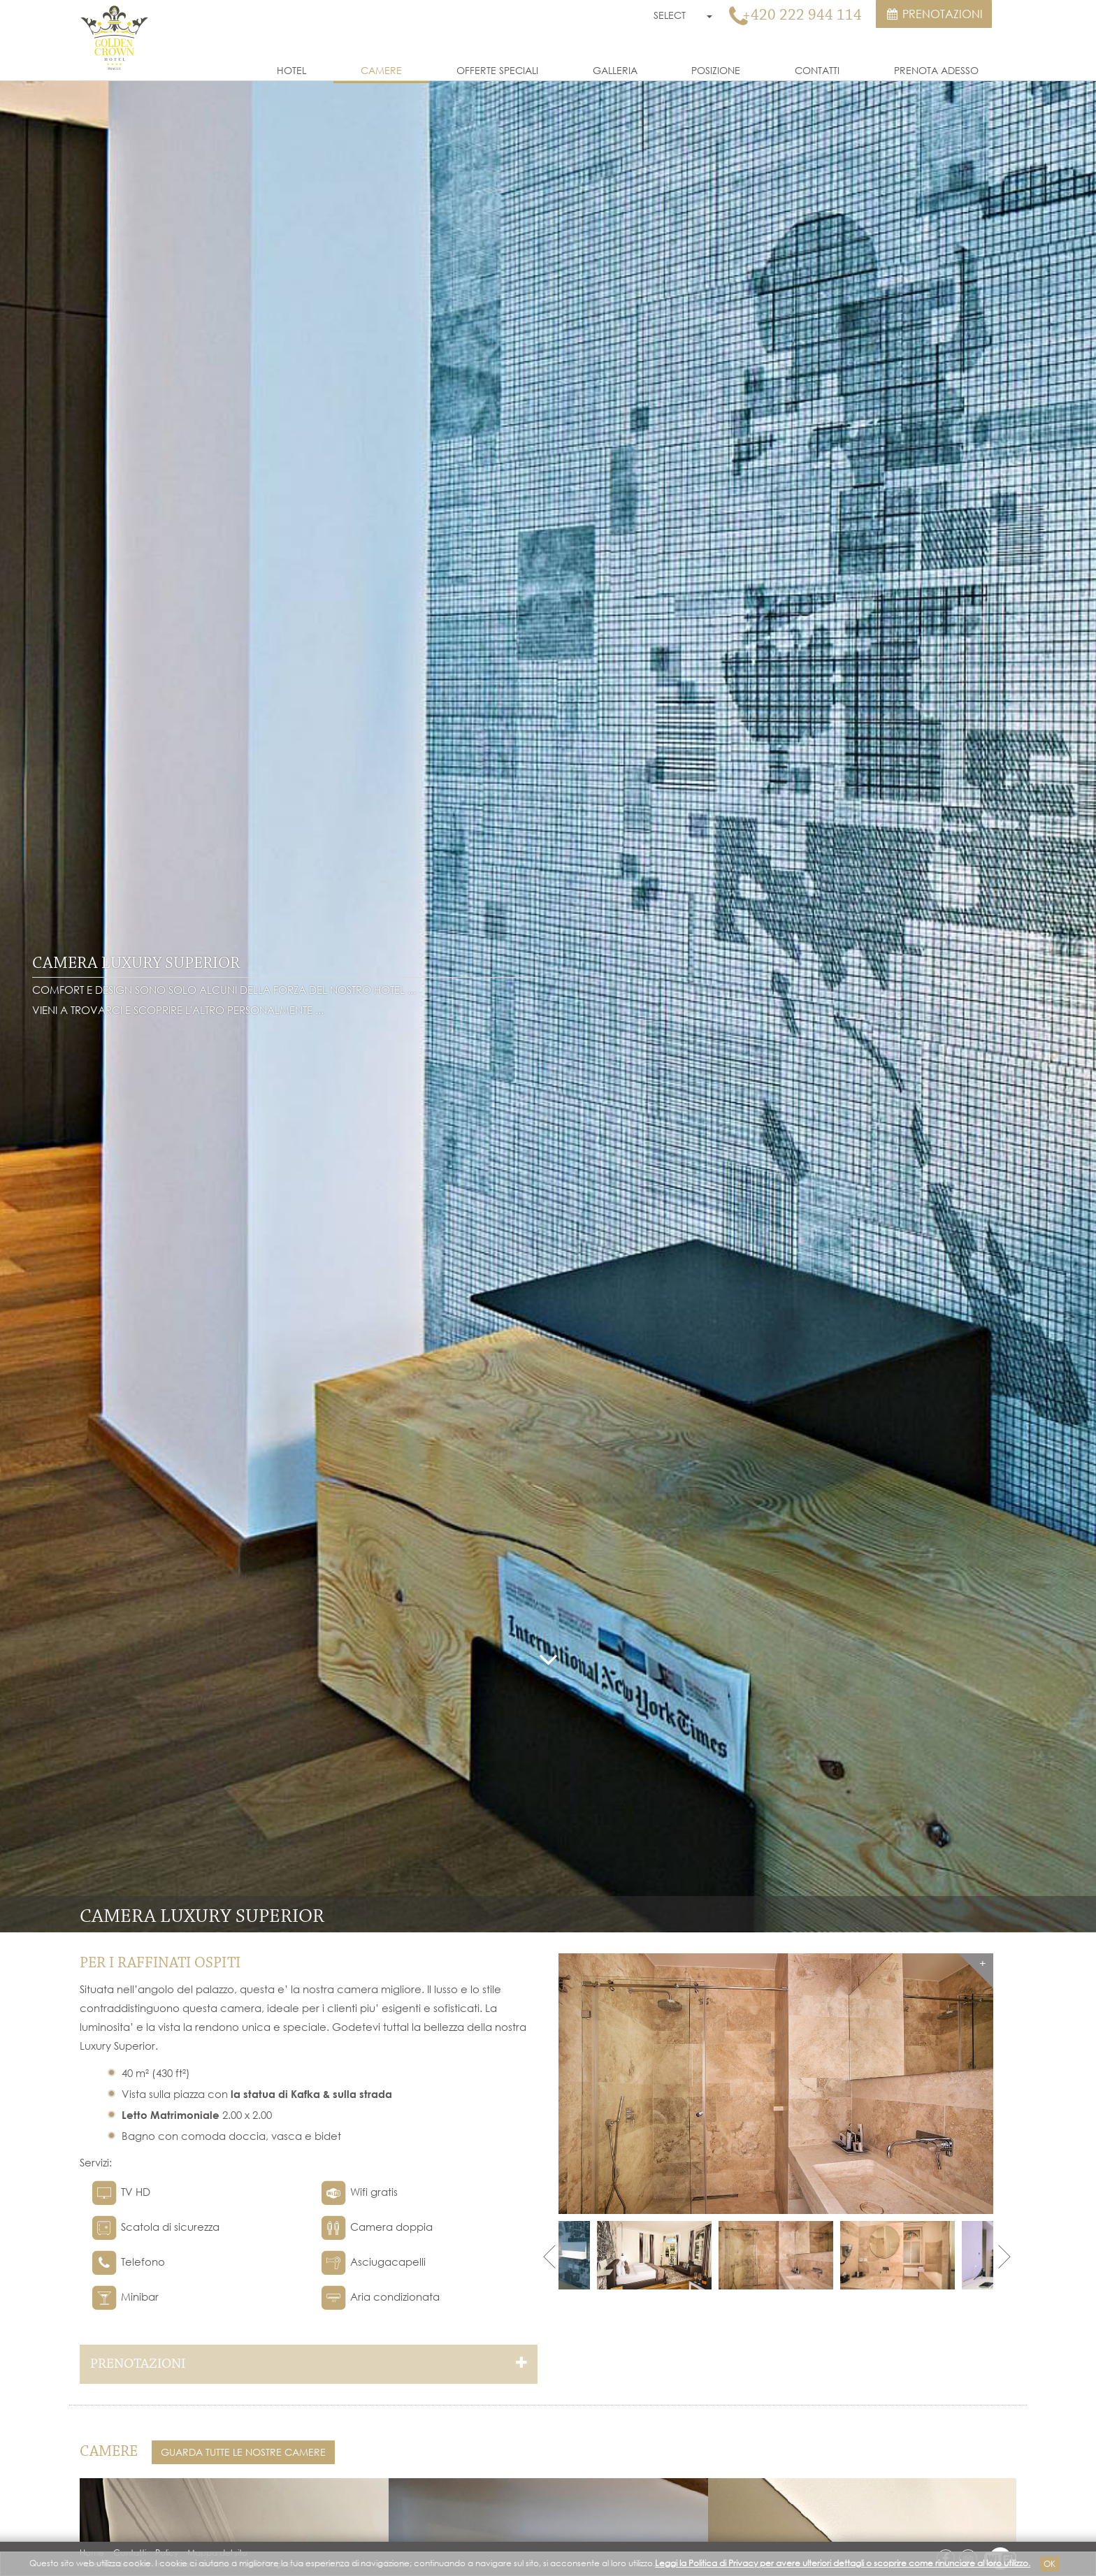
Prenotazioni (934, 14)
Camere (381, 70)
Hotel (291, 70)
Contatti (817, 70)
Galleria (615, 70)
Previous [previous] (548, 2255)
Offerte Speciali (497, 70)
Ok (1049, 2564)
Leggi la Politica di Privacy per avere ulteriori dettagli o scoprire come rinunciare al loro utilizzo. (842, 2563)
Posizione (715, 70)
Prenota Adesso (936, 70)
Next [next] (1003, 2255)
